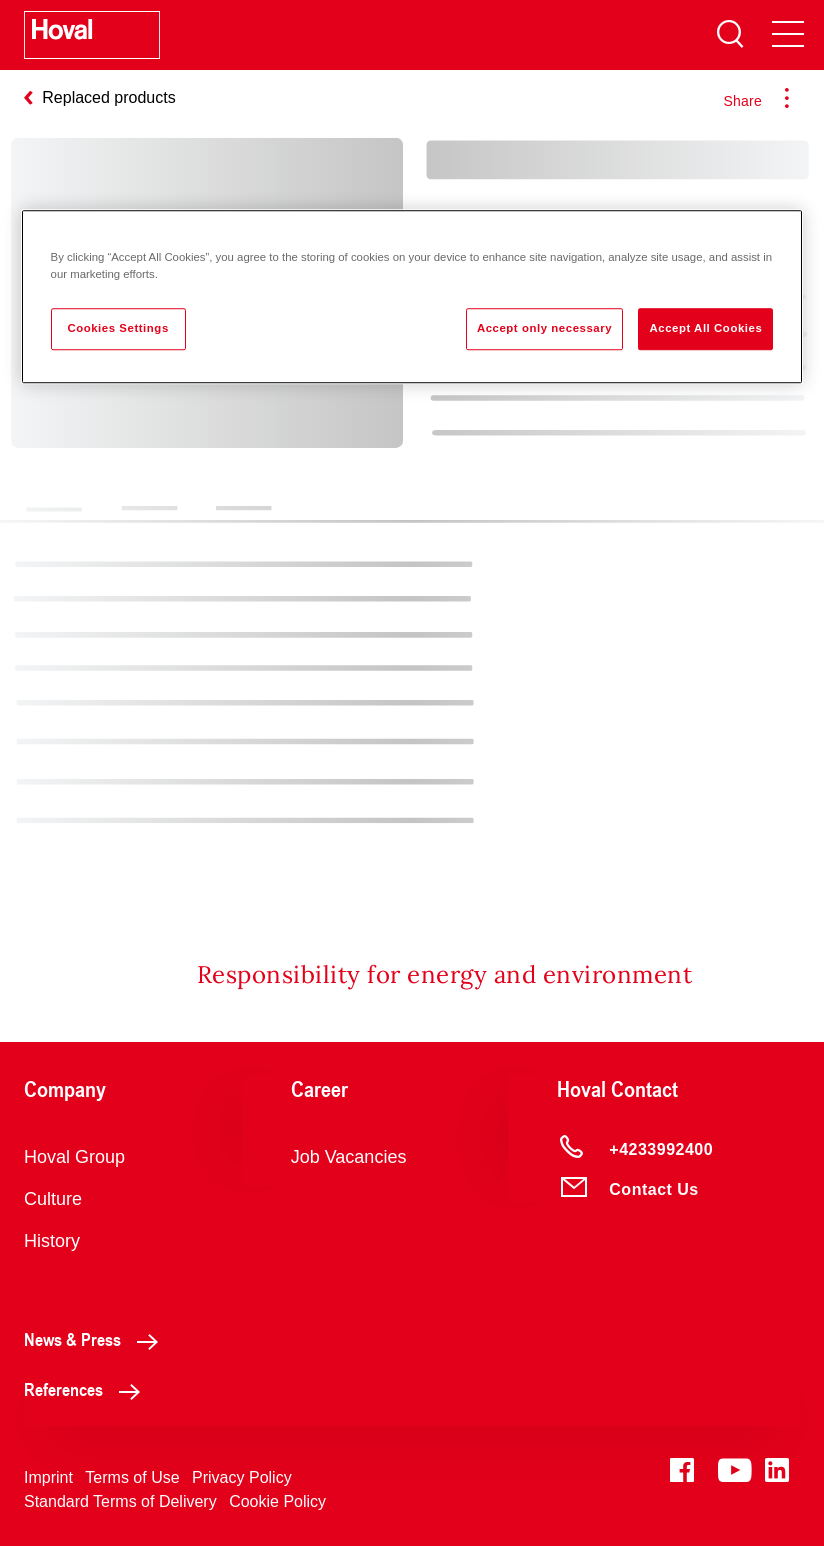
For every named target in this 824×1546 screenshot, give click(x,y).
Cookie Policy (277, 1501)
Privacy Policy (242, 1477)
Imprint (48, 1477)
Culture (53, 1199)
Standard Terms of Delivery (120, 1501)
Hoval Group (74, 1157)
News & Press (96, 1339)
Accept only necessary (544, 328)
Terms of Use (132, 1477)
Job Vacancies (349, 1157)
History (52, 1241)
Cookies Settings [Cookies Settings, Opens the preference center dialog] (117, 328)
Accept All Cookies (705, 328)
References (87, 1389)
